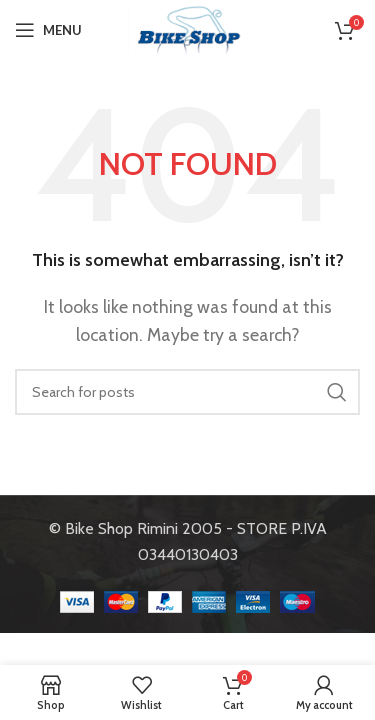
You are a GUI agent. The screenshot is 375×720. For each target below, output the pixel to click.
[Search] (187, 392)
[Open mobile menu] (48, 30)
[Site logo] (188, 28)
